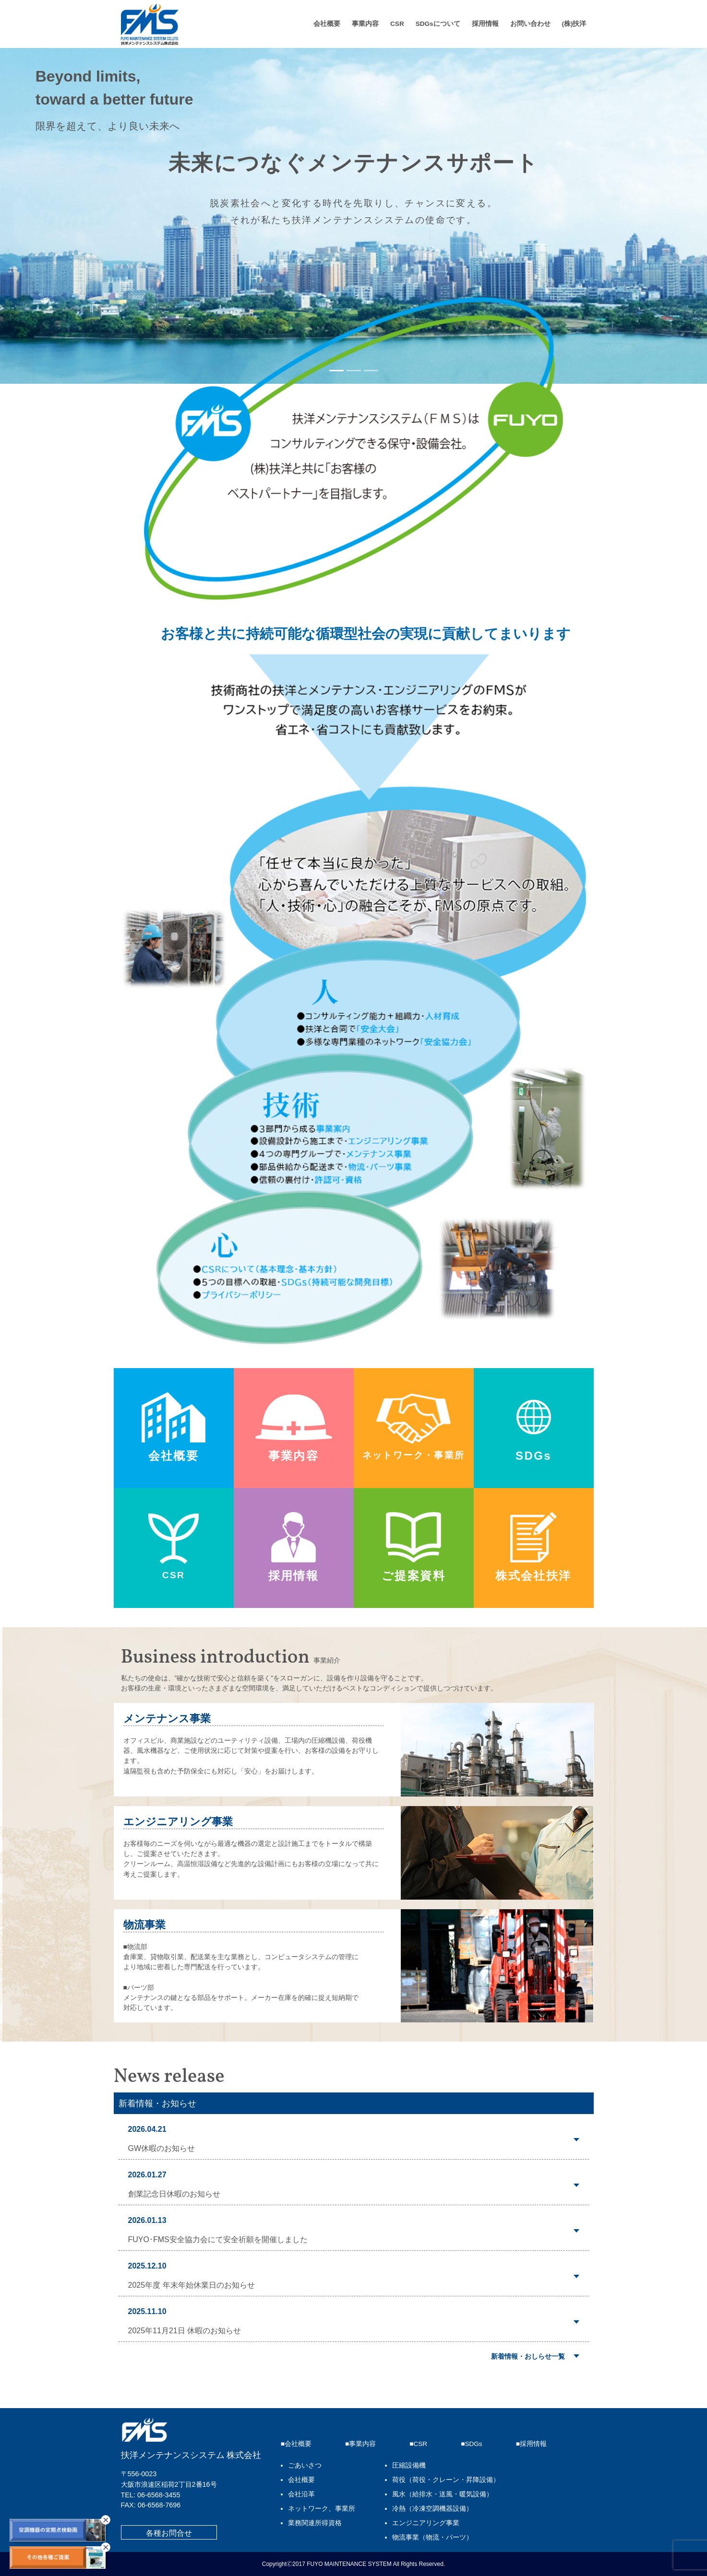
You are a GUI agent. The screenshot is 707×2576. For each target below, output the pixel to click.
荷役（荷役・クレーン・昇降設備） (446, 2479)
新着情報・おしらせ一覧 (528, 2356)
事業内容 (365, 23)
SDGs (473, 2443)
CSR (397, 23)
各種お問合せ (169, 2533)
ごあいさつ (305, 2465)
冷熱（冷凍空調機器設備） (432, 2508)
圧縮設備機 (409, 2465)
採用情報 (485, 23)
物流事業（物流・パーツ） (432, 2537)
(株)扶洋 (574, 23)
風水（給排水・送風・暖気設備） (442, 2494)
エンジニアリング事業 (425, 2523)
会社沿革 (301, 2494)
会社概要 (326, 23)
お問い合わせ (530, 23)
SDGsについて (438, 23)
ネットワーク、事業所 (321, 2508)
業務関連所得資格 (315, 2523)
